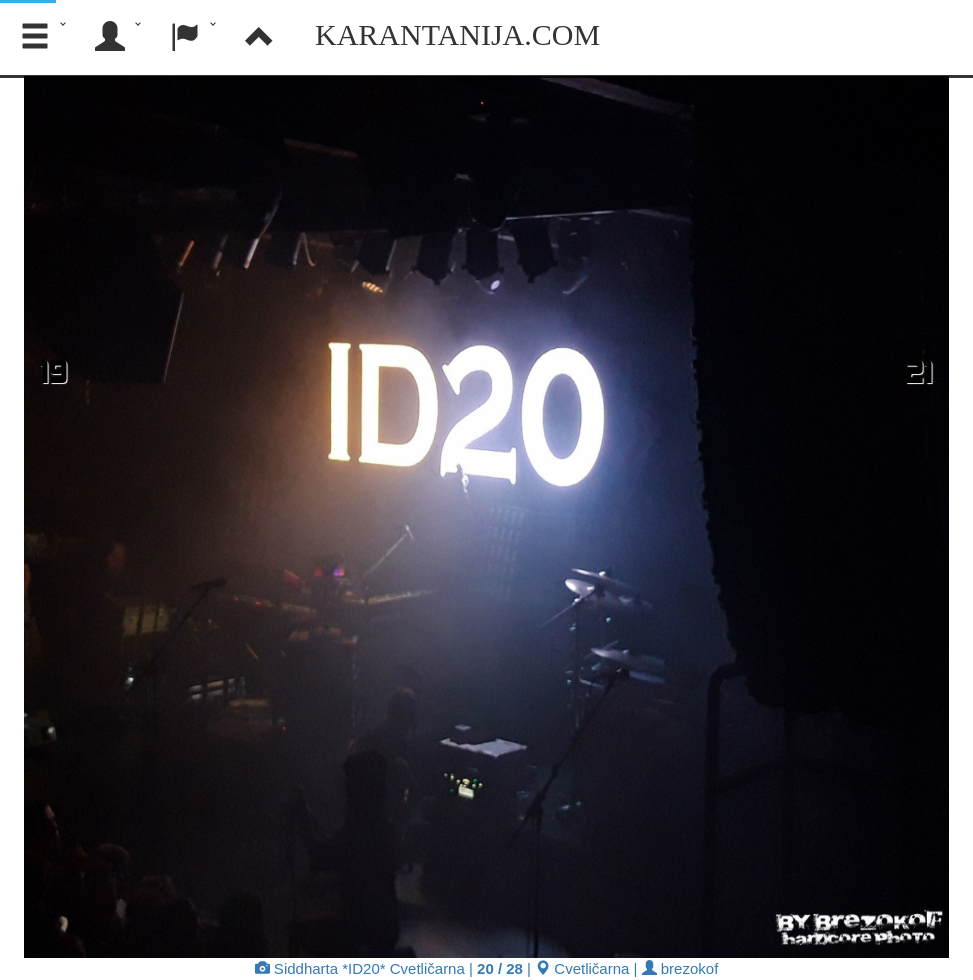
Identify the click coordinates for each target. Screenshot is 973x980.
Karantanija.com (457, 34)
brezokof (680, 968)
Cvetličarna (582, 968)
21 (919, 371)
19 (54, 371)
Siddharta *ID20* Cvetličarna (360, 968)
